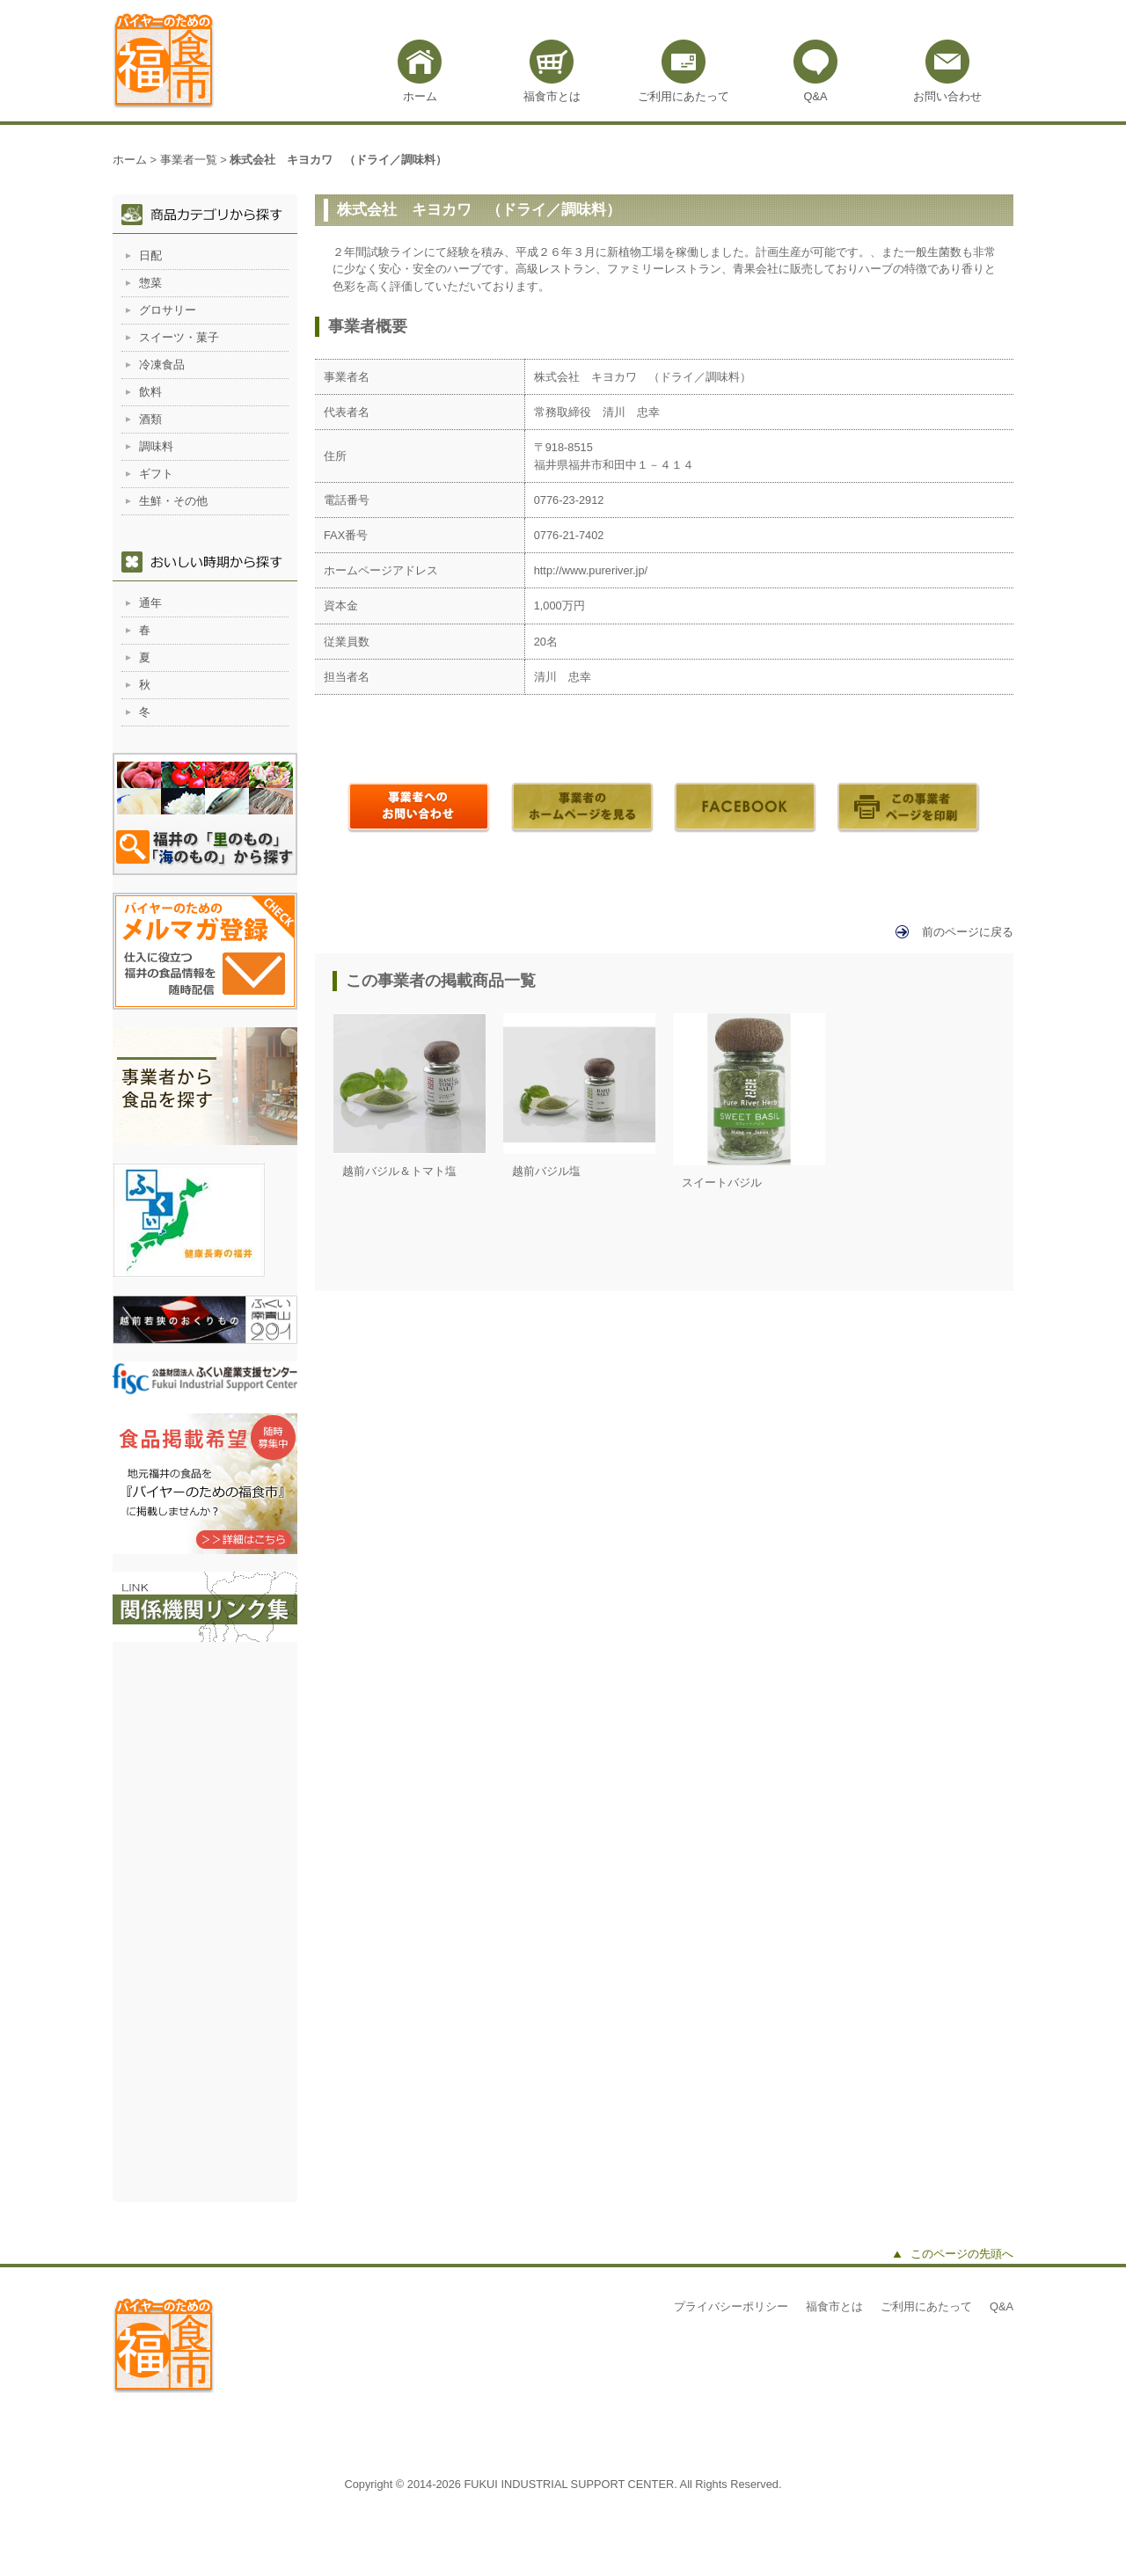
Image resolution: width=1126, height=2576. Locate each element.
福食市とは (552, 96)
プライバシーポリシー (731, 2306)
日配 (150, 255)
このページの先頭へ (961, 2253)
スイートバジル (722, 1182)
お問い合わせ (947, 96)
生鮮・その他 (173, 500)
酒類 (150, 419)
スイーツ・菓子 (179, 337)
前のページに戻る (967, 931)
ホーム (420, 96)
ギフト (156, 473)
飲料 (150, 391)
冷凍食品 (162, 364)
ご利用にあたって (683, 96)
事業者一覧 (188, 159)
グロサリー (167, 310)
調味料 (156, 446)
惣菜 (150, 282)
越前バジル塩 (546, 1171)
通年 (150, 602)
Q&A (815, 96)
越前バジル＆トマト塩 (399, 1171)
